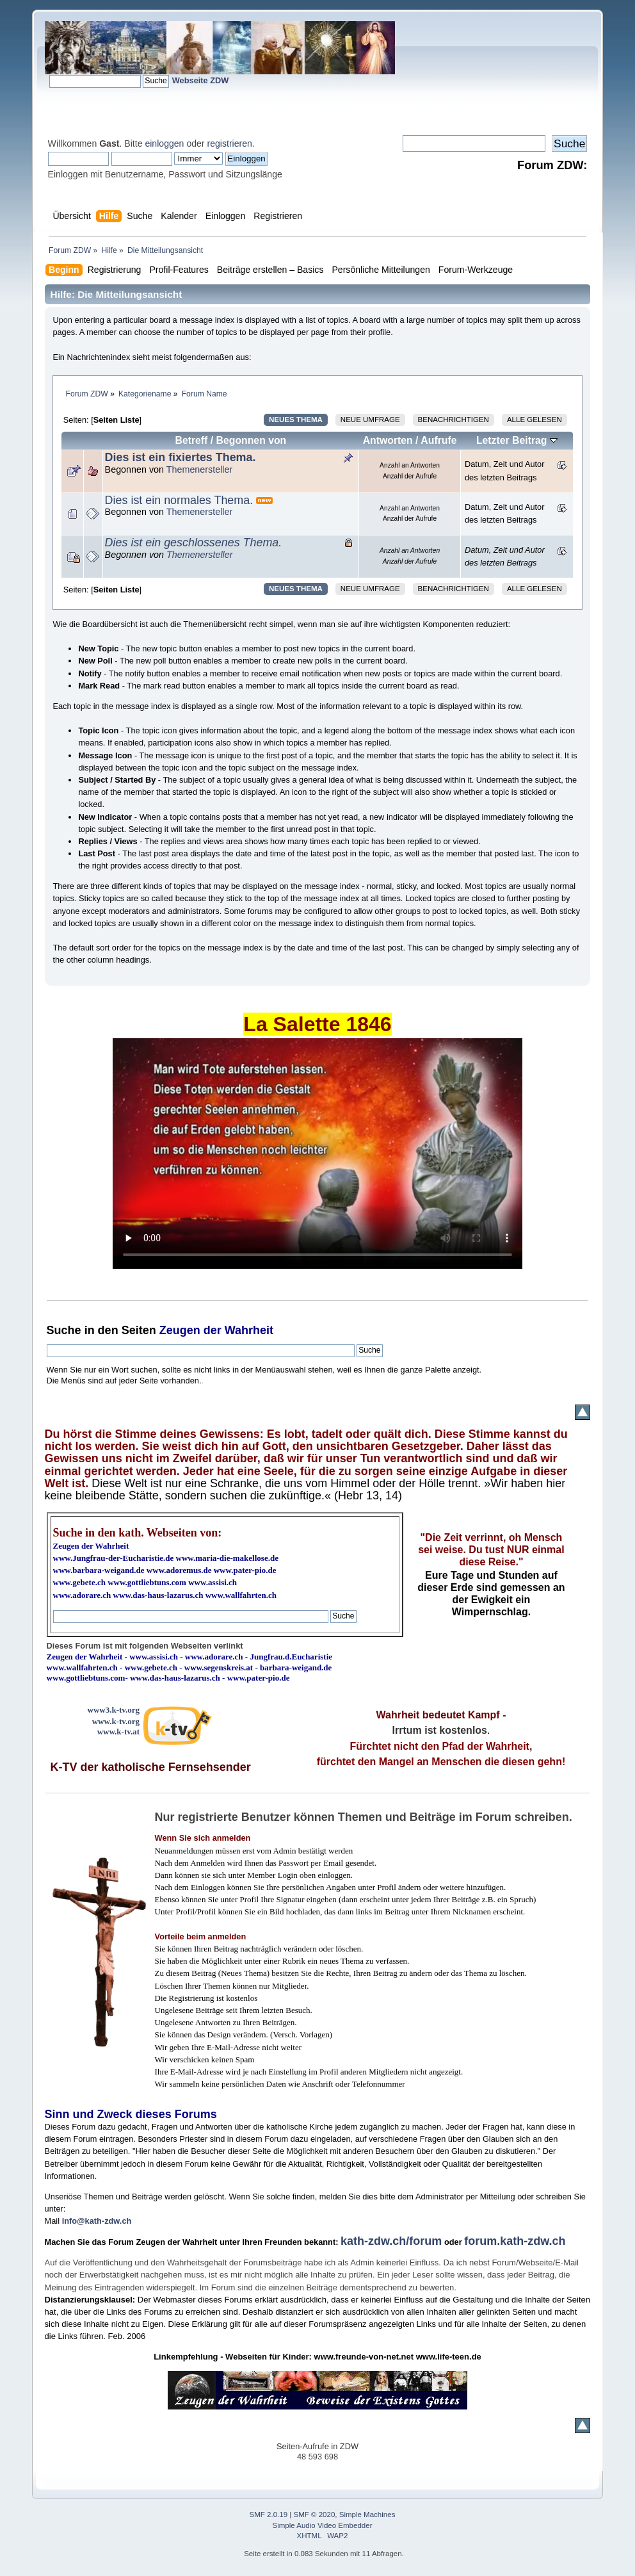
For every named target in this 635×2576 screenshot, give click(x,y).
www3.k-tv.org (114, 1710)
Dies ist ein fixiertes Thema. (180, 457)
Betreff (191, 440)
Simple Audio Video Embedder (322, 2525)
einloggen (164, 143)
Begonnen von (251, 440)
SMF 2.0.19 (269, 2514)
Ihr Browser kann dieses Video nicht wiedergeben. (317, 1153)
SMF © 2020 (314, 2514)
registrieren (229, 143)
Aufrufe (438, 440)
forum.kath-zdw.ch (514, 2241)
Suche (64, 1330)
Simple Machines (367, 2514)
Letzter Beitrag (517, 440)
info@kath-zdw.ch (97, 2221)
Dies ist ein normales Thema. (179, 500)
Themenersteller (199, 469)
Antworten (388, 440)
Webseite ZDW (200, 80)
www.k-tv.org (116, 1721)
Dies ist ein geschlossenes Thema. (193, 542)
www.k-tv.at (118, 1731)
